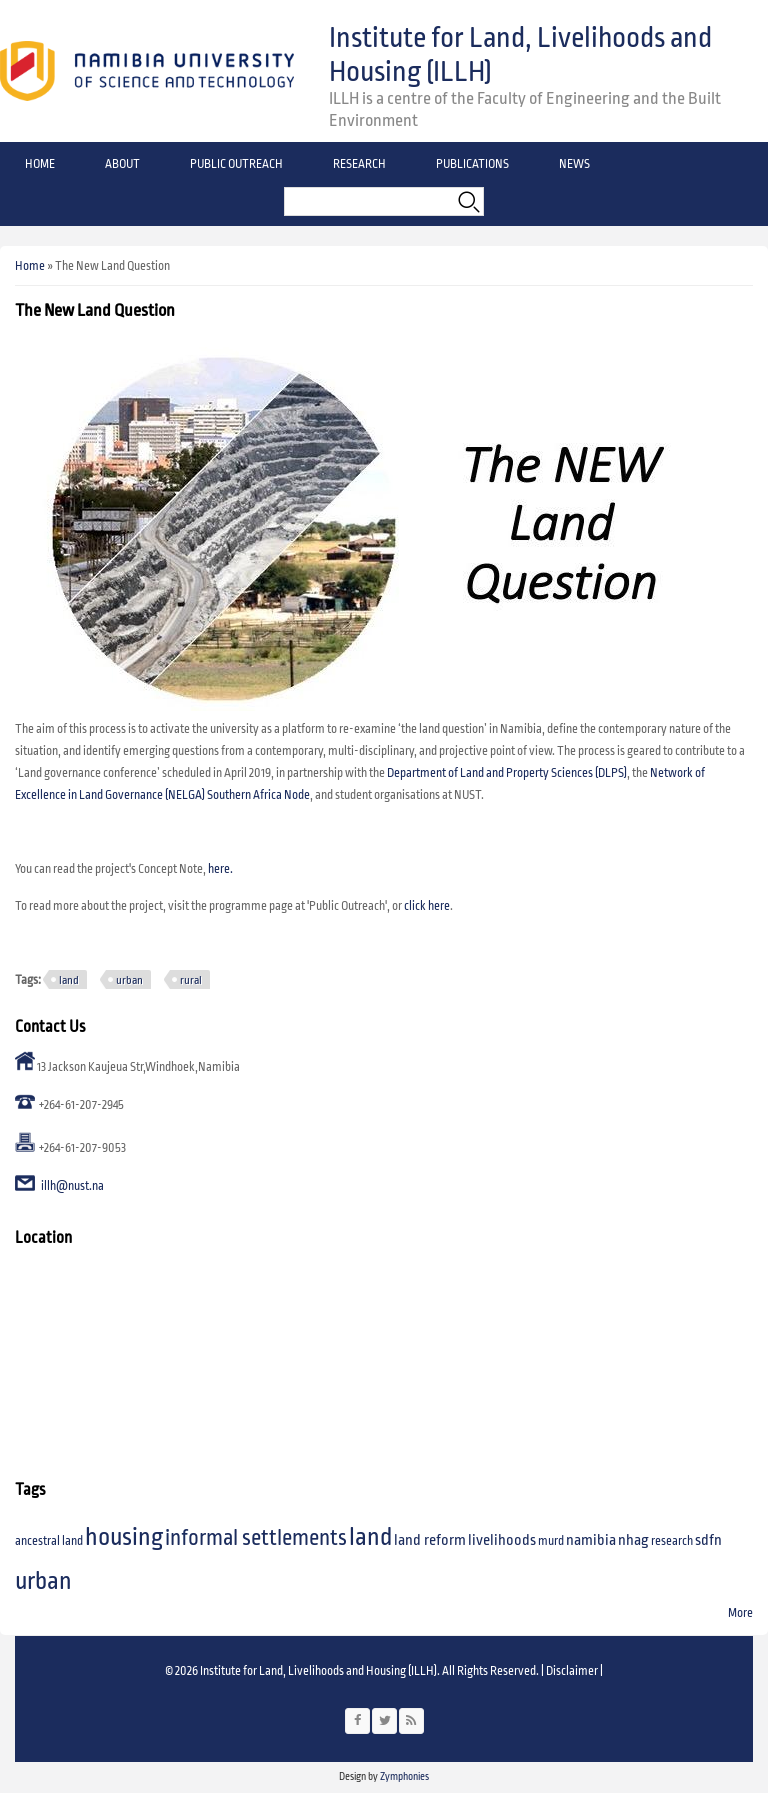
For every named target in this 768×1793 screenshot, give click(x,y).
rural (191, 980)
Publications (472, 164)
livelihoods (502, 1540)
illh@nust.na (72, 1187)
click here (427, 906)
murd (551, 1541)
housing (124, 1537)
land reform (430, 1540)
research (672, 1541)
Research (359, 164)
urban (129, 980)
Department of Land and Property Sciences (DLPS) (507, 773)
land (69, 980)
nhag (633, 1540)
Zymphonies (403, 1776)
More (740, 1613)
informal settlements (256, 1538)
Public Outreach (236, 164)
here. (220, 869)
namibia (591, 1540)
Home (40, 164)
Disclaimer (572, 1671)
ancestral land (49, 1541)
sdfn (708, 1540)
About (122, 164)
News (574, 164)
